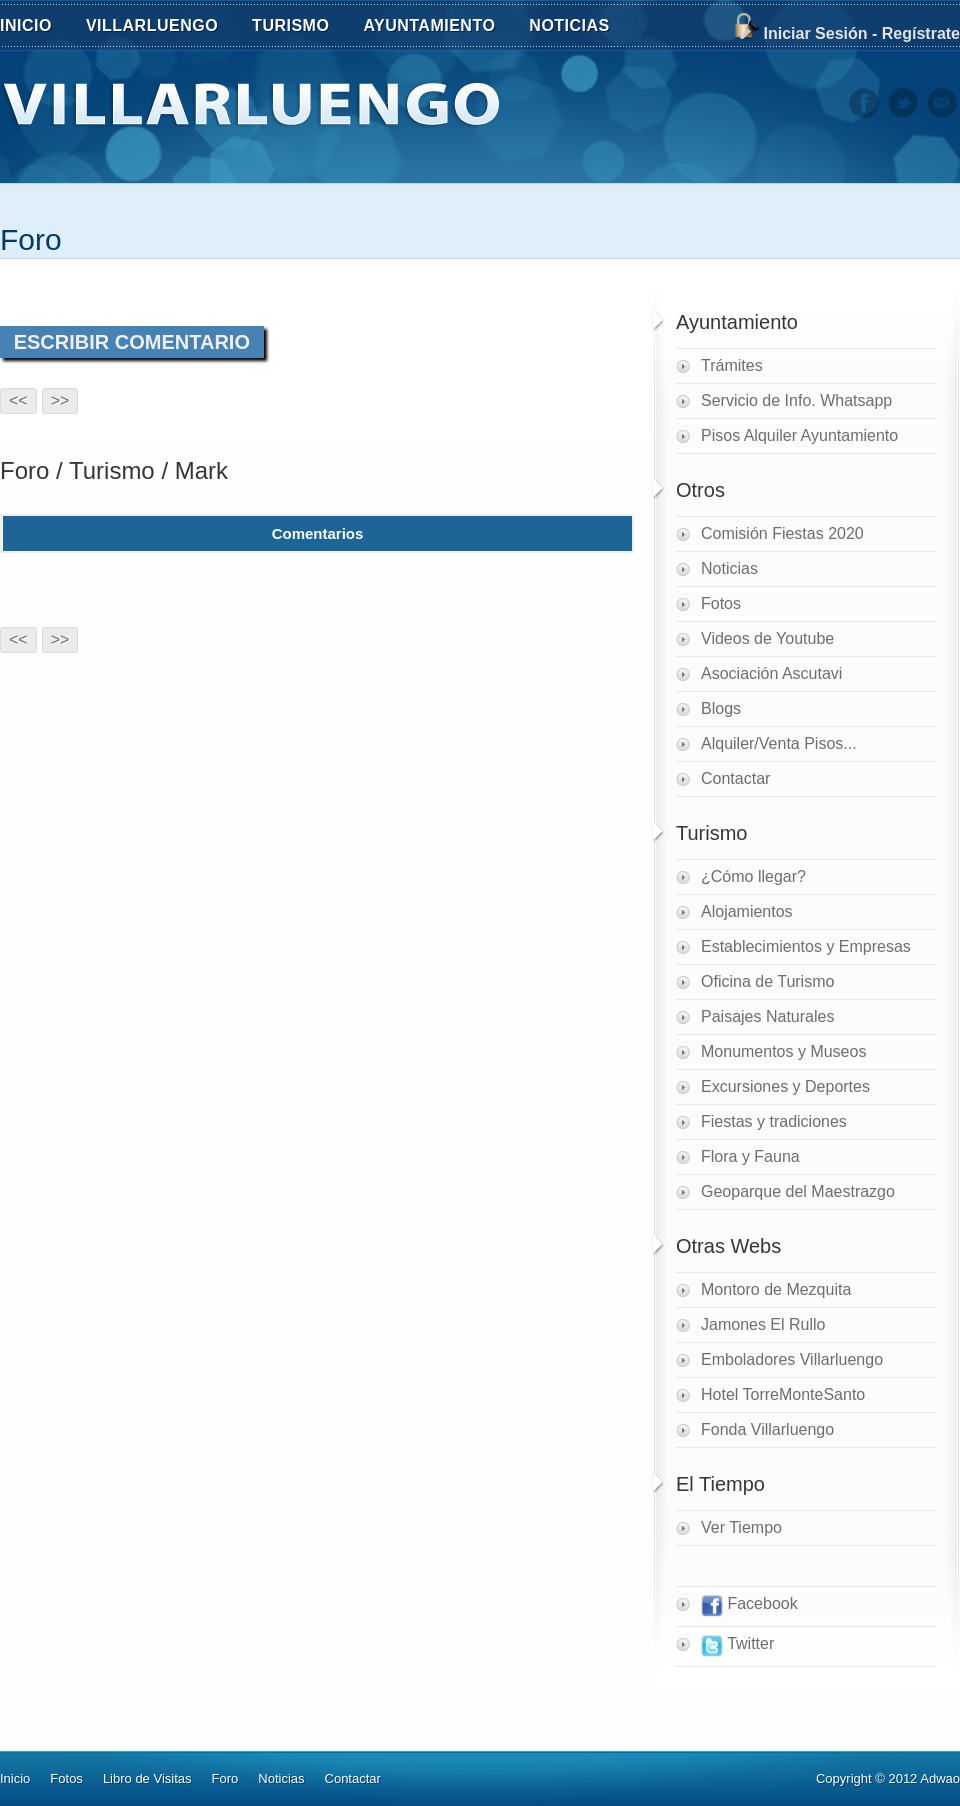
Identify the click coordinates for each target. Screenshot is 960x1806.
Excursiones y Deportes (785, 1086)
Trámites (732, 365)
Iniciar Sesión (815, 33)
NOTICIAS (580, 27)
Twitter (737, 1646)
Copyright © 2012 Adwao (888, 1778)
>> (60, 400)
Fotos (721, 603)
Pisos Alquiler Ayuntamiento (799, 435)
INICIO (26, 25)
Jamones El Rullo (763, 1324)
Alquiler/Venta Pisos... (779, 743)
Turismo (112, 470)
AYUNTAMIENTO (440, 27)
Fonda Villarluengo (767, 1429)
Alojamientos (747, 911)
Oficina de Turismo (767, 981)
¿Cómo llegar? (753, 876)
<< (18, 400)
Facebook (749, 1606)
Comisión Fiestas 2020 (782, 533)
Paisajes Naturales (767, 1016)
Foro (31, 239)
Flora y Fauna (750, 1156)
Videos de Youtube (767, 638)
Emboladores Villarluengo (792, 1359)
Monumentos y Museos (783, 1051)
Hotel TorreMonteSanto (783, 1394)
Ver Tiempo (741, 1527)
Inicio (15, 1778)
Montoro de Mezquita (776, 1289)
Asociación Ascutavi (771, 673)
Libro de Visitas (147, 1778)
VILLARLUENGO (163, 27)
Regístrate (921, 33)
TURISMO (301, 27)
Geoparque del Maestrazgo (798, 1191)
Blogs (721, 708)
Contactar (735, 778)
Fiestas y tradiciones (774, 1121)
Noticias (729, 568)
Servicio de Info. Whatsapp (796, 400)
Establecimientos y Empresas (806, 946)
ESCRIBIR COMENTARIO (132, 342)
